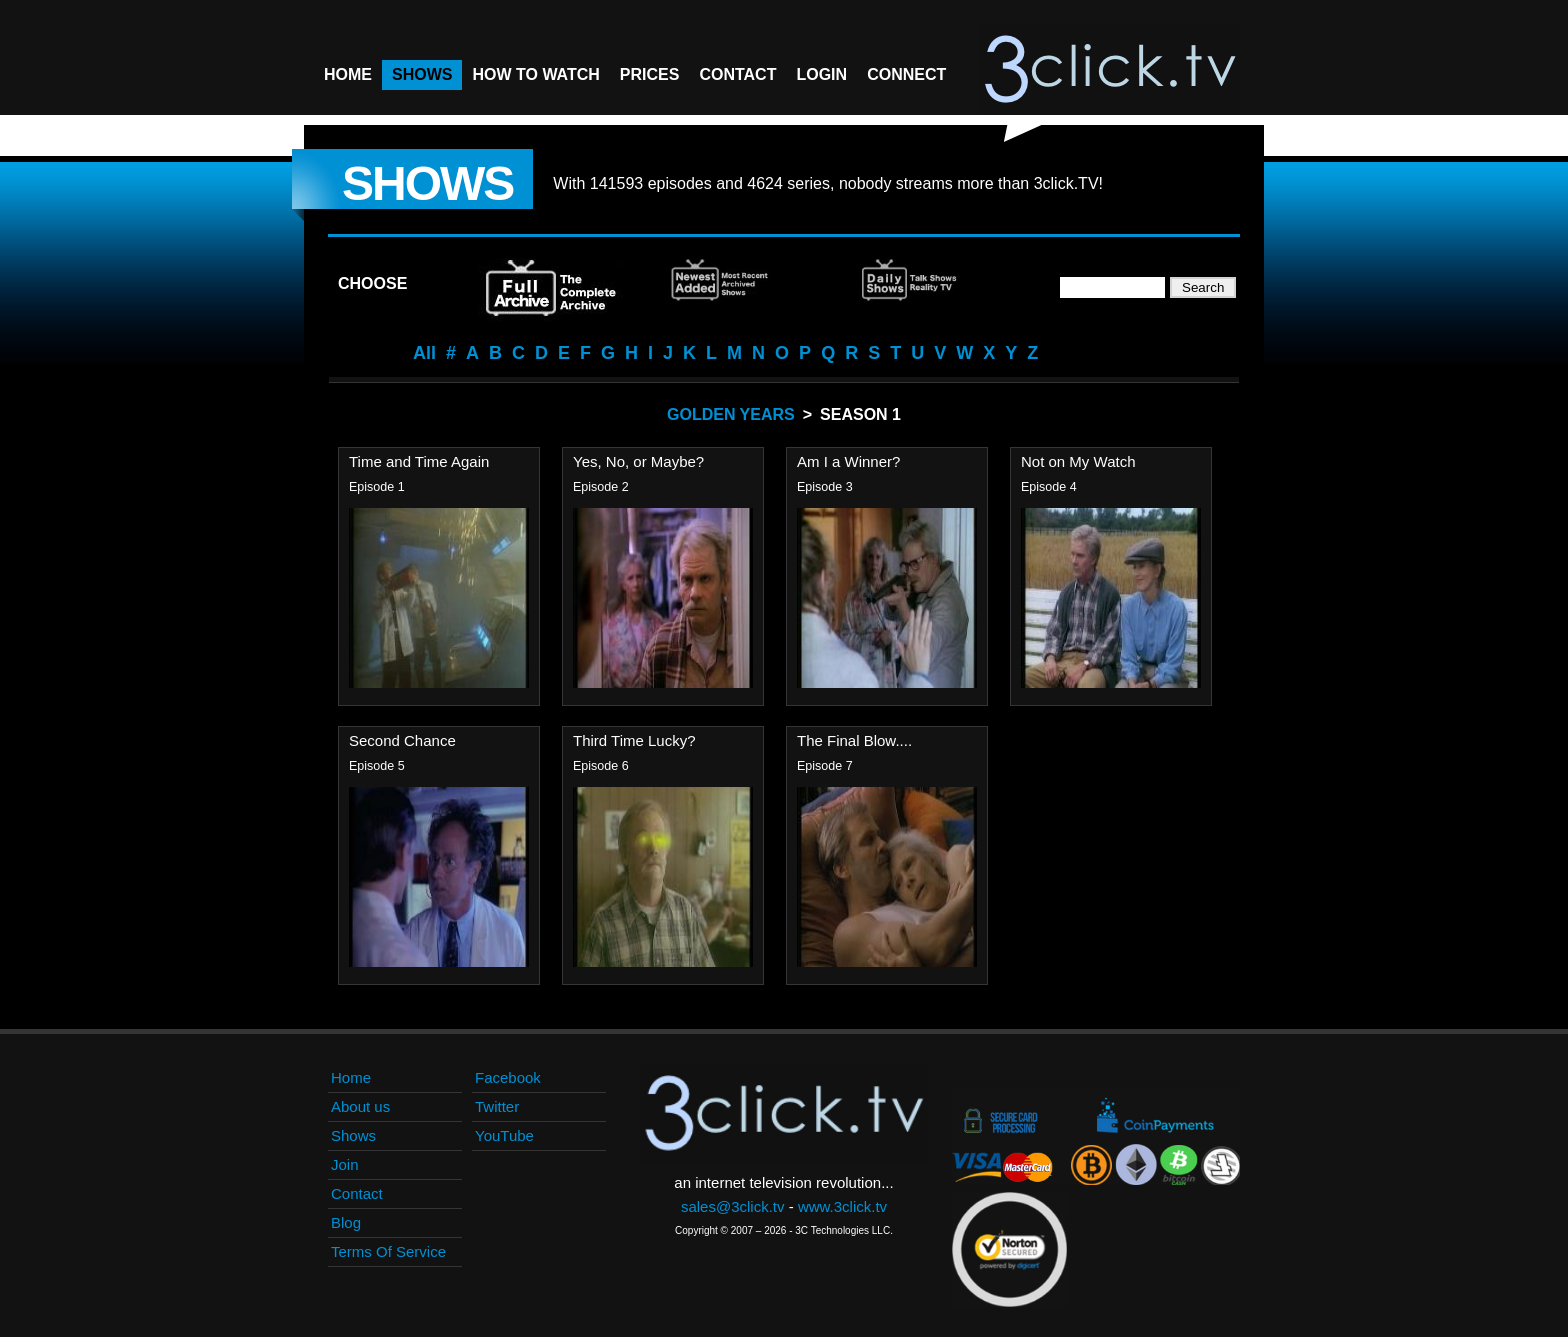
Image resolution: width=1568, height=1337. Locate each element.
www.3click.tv (842, 1206)
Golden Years (731, 414)
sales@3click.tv (733, 1206)
